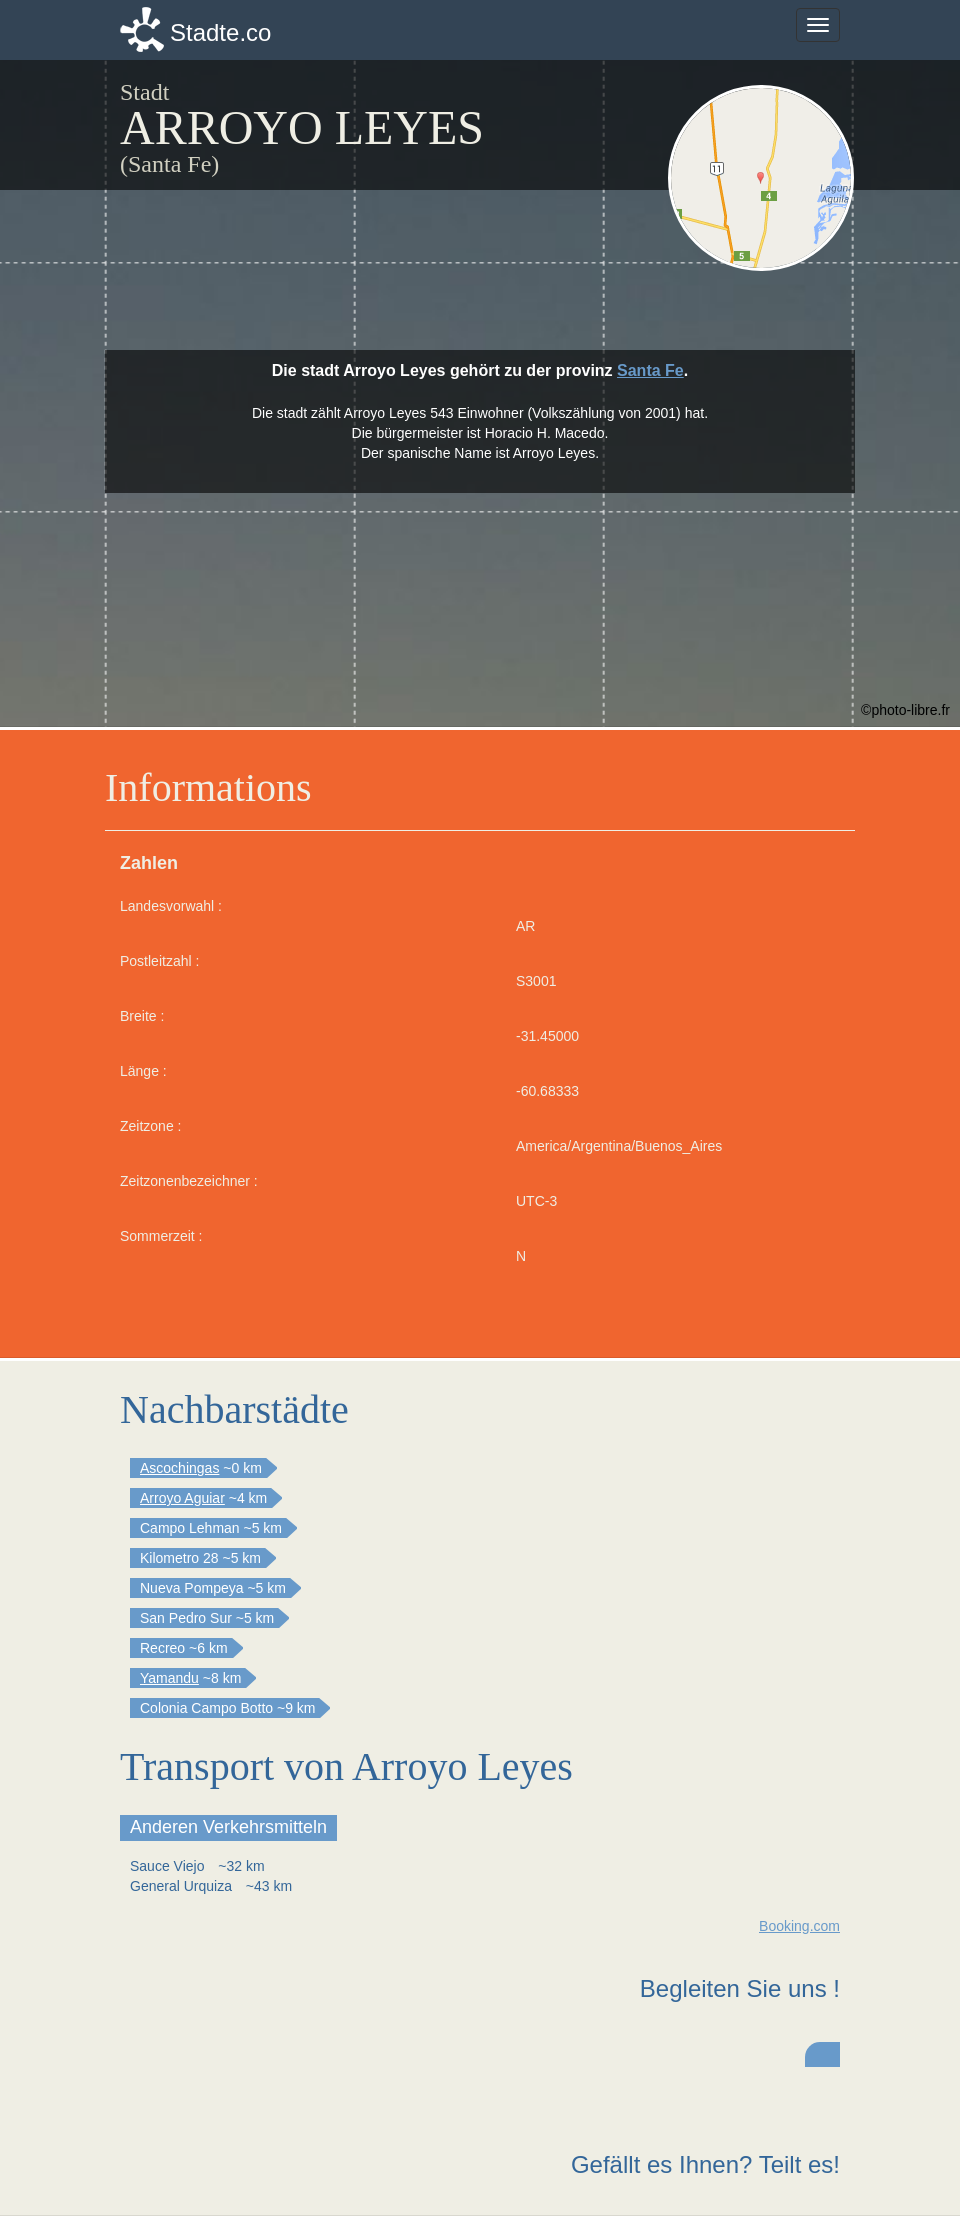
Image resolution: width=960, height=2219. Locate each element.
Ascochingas (179, 1468)
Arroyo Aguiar (182, 1498)
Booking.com (799, 1926)
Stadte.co (220, 32)
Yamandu (169, 1678)
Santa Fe (650, 370)
